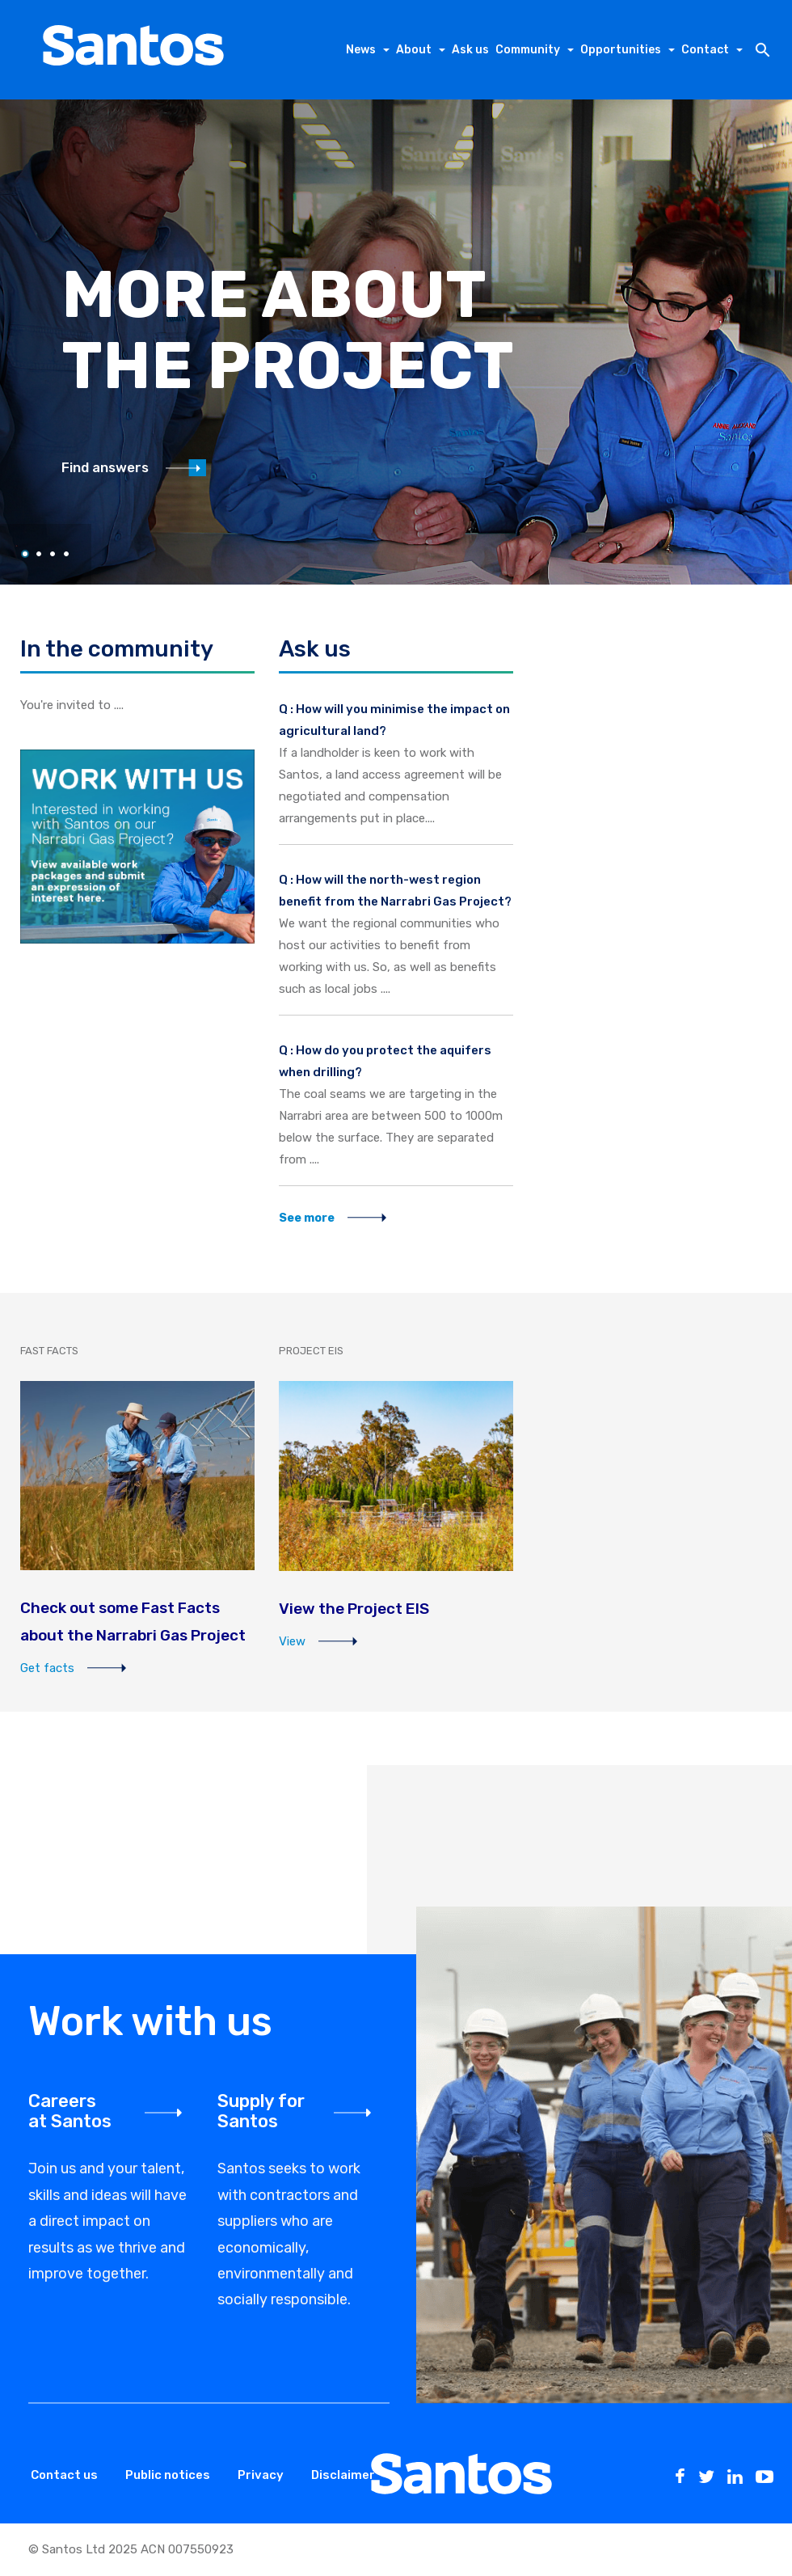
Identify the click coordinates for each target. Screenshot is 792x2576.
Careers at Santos (70, 2111)
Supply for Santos (261, 2111)
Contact (705, 50)
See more (333, 1218)
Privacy (261, 2475)
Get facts (74, 1668)
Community (527, 50)
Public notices (167, 2475)
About (414, 50)
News (361, 50)
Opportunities (620, 50)
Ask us (470, 50)
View (319, 1641)
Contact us (64, 2475)
